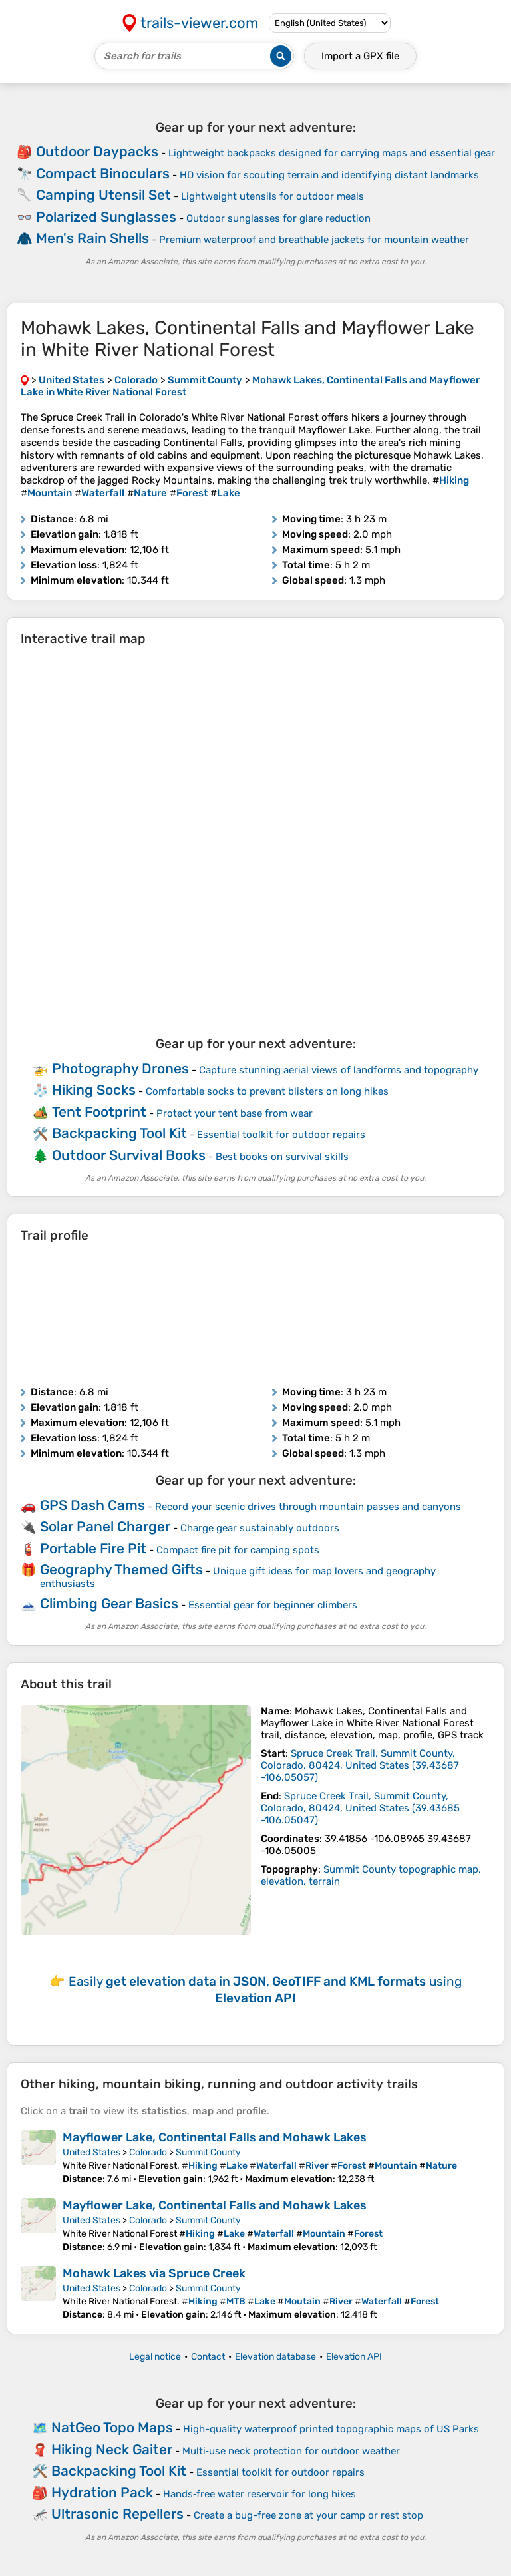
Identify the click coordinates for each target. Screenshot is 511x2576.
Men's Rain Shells (92, 238)
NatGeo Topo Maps (112, 2427)
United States (91, 2152)
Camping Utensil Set (103, 194)
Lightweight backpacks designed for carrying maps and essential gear (331, 153)
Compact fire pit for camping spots (237, 1550)
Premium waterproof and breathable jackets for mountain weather (314, 240)
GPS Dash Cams (92, 1505)
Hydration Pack (102, 2492)
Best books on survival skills (282, 1157)
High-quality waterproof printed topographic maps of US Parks (331, 2429)
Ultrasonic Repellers (117, 2513)
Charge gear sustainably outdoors (259, 1528)
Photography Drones (120, 1068)
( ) (360, 1765)
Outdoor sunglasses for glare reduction (278, 218)
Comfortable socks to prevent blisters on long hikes (267, 1091)
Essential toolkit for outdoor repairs (281, 1135)
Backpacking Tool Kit (119, 1133)
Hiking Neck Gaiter (111, 2449)
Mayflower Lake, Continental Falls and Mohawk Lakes (215, 2137)
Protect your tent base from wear (234, 1113)
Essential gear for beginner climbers (272, 1605)
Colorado (148, 2152)
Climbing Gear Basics (109, 1603)
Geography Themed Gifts (121, 1569)
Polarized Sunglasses (106, 216)
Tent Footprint (99, 1111)
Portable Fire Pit (93, 1548)
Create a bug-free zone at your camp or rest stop (308, 2515)
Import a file (360, 56)
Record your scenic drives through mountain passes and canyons (308, 1507)
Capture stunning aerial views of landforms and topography (338, 1070)
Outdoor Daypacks (97, 151)
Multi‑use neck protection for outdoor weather (291, 2451)
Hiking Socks (94, 1089)
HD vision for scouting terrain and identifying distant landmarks (329, 175)
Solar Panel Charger (105, 1526)
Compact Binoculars (103, 173)
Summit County (208, 2152)
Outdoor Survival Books (129, 1155)
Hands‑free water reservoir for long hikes (259, 2494)
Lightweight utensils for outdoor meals (272, 196)
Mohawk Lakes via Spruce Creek (154, 2273)
